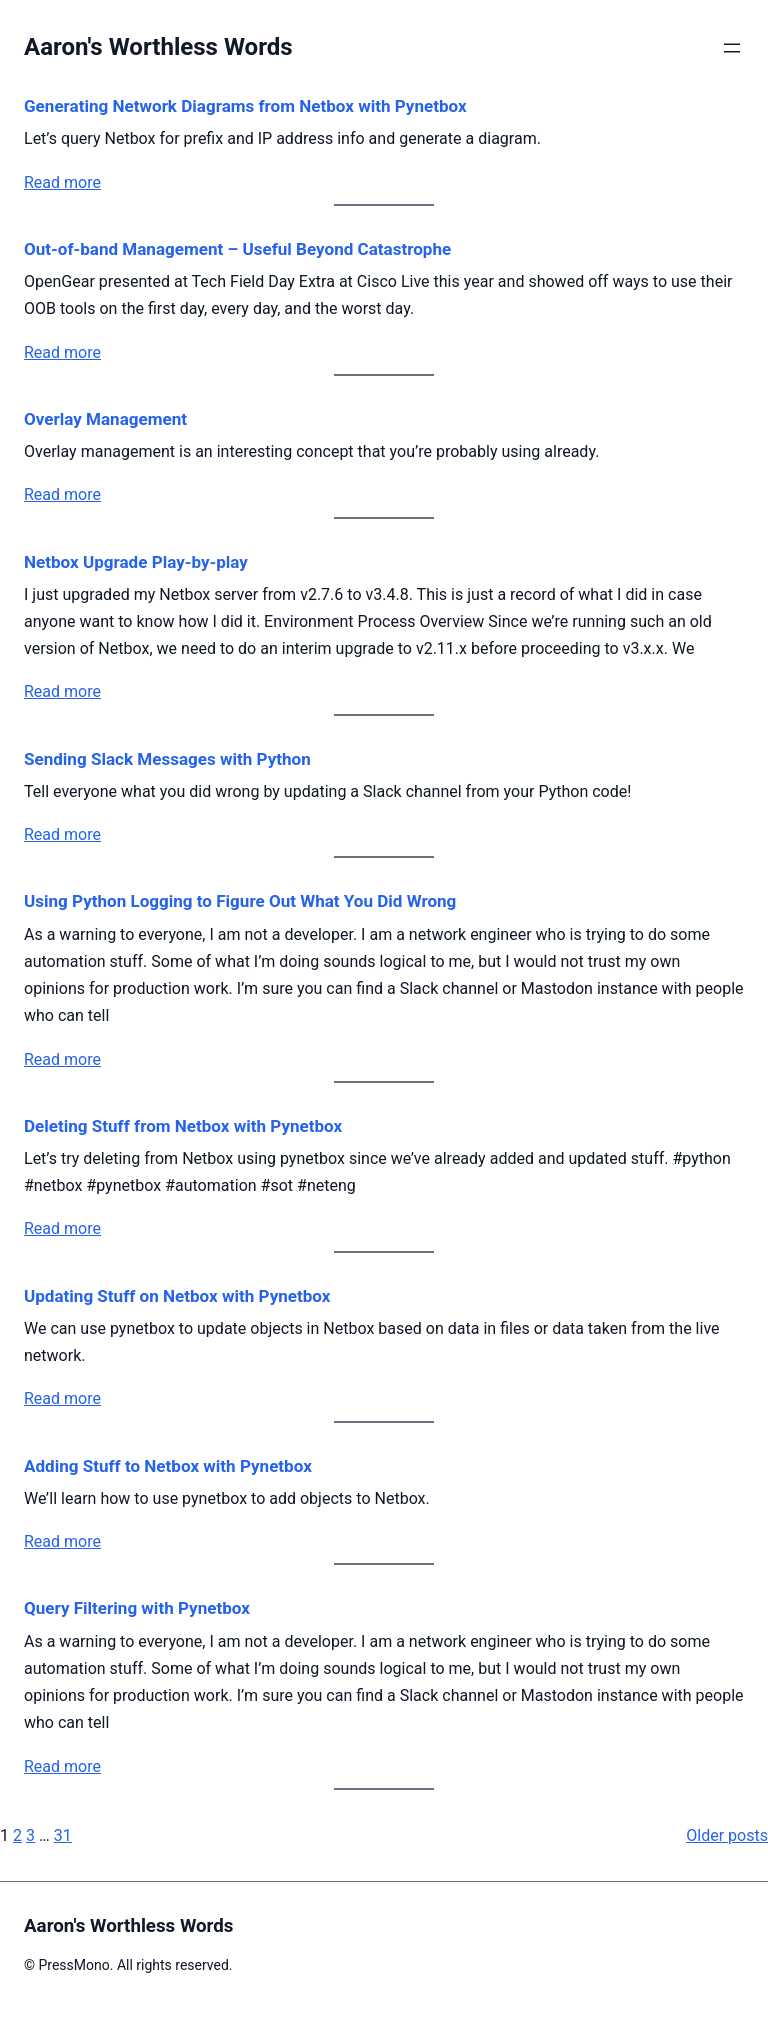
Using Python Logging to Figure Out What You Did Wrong (240, 901)
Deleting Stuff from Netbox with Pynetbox (183, 1126)
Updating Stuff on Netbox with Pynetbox (177, 1296)
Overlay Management (105, 419)
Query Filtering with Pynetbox (137, 1608)
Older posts (727, 1835)
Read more (62, 182)
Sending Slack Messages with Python (167, 759)
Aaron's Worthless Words (158, 47)
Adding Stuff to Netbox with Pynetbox (168, 1466)
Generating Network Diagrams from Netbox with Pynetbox (245, 106)
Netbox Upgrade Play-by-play (136, 562)
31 (63, 1835)
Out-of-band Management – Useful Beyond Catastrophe (237, 249)
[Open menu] (732, 48)
